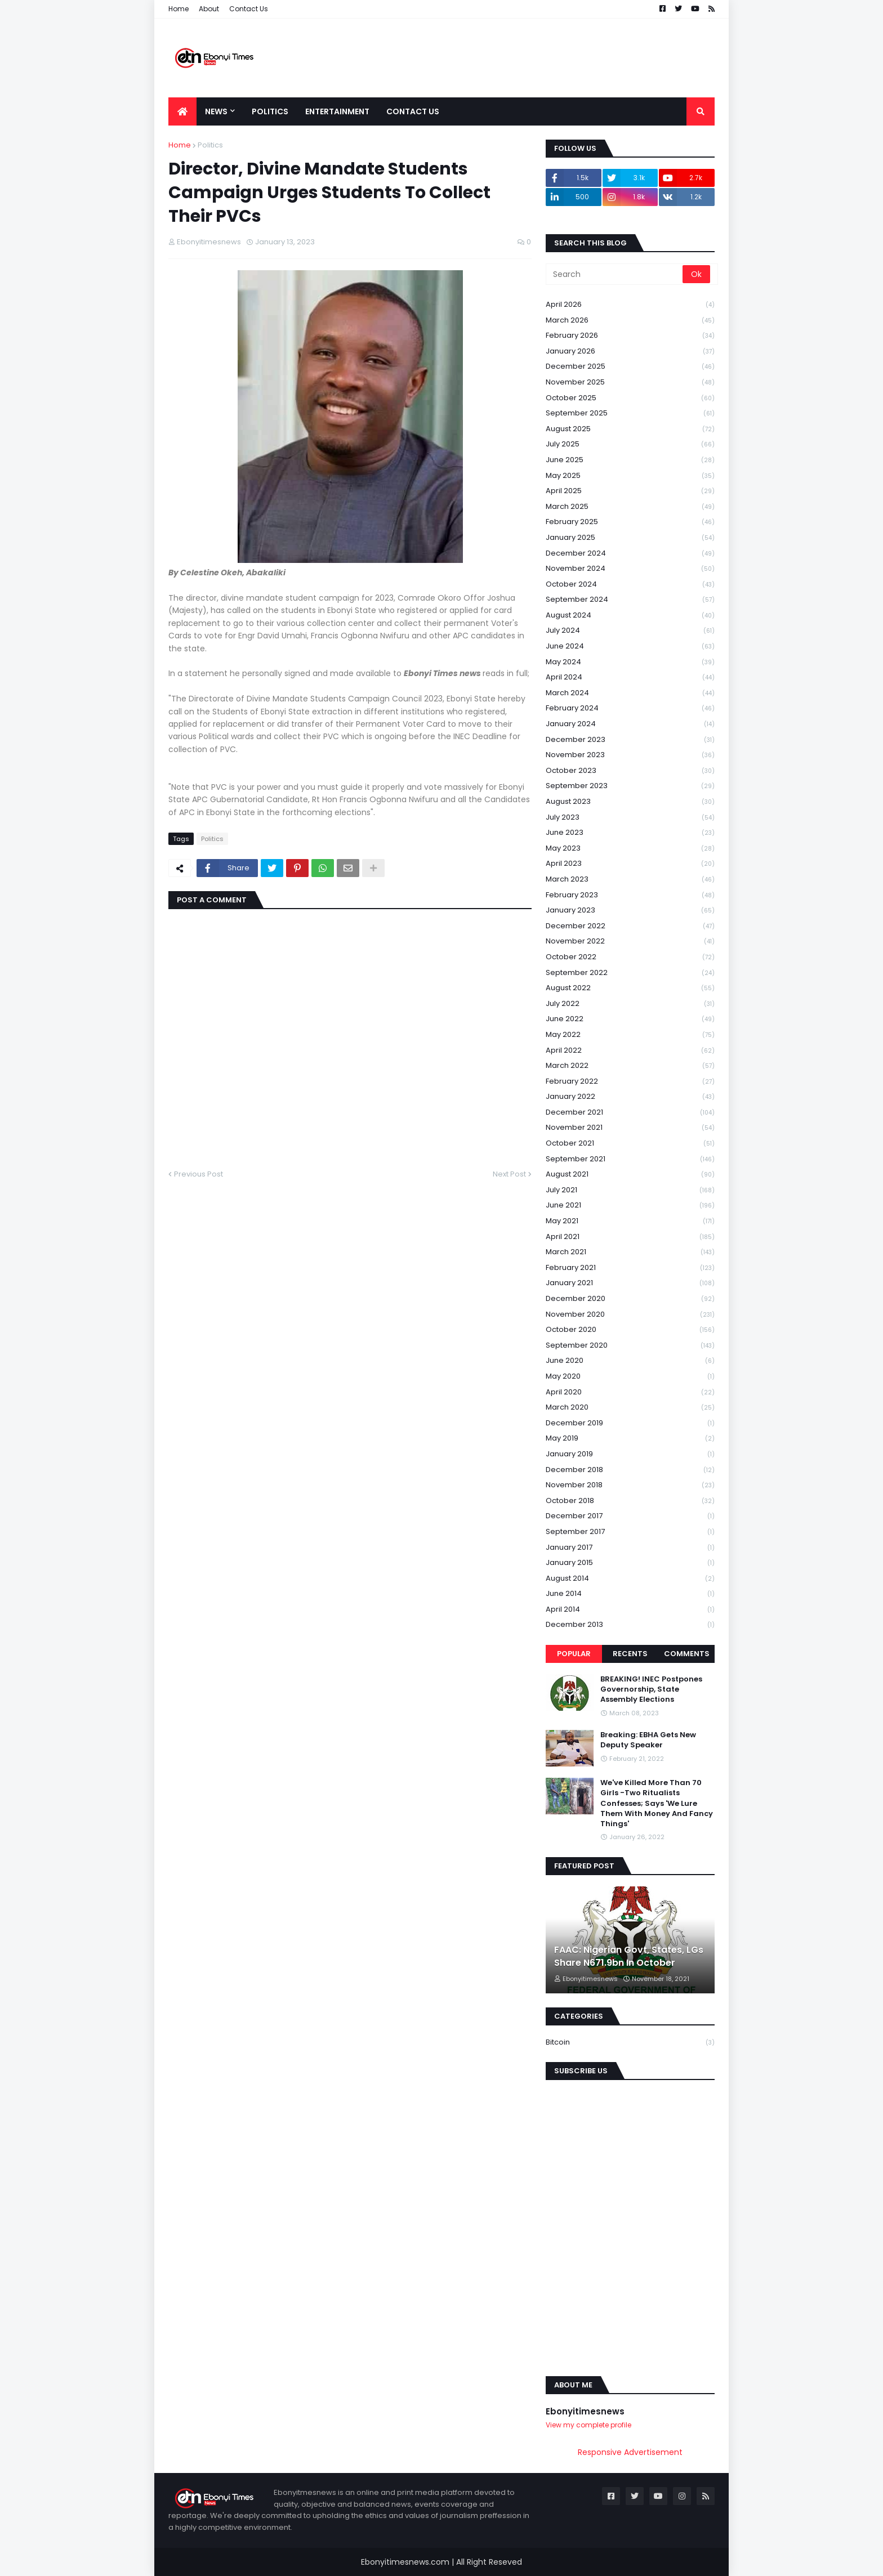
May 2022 (630, 1035)
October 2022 (630, 957)
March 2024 (630, 693)
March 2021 (630, 1252)
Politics (210, 145)
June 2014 (630, 1594)
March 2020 (630, 1408)
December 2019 (630, 1423)
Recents (630, 1653)
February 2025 (630, 522)
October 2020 (630, 1330)
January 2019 (630, 1454)
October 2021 (630, 1144)
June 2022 (630, 1019)
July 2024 (630, 631)
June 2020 (630, 1361)
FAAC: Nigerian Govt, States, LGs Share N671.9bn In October (628, 1956)
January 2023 (630, 910)
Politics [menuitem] (270, 111)
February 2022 (630, 1082)
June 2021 (630, 1205)
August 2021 (630, 1174)
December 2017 (630, 1516)
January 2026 (630, 351)
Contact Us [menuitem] (412, 111)
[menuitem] (182, 111)
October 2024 (630, 585)
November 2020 (630, 1315)
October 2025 (630, 398)
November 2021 (630, 1128)
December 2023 (630, 740)
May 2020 (630, 1377)
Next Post (509, 1174)
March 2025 (630, 507)
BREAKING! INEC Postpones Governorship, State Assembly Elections (651, 1689)
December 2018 (630, 1470)
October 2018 (630, 1501)
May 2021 (630, 1221)
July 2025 (630, 444)
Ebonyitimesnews (585, 2411)
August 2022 (630, 988)
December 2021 (630, 1113)
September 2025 (630, 413)
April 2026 (630, 305)
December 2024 (630, 554)
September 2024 (630, 600)
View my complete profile (588, 2425)
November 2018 (630, 1485)
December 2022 (630, 926)
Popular (574, 1653)
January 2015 (630, 1563)
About (209, 9)
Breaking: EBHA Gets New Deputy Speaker (648, 1740)
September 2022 (630, 973)
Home (178, 9)
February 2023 (630, 895)
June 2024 (630, 646)
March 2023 (630, 880)
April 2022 (630, 1051)
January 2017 (630, 1548)
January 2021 (630, 1283)
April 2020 (630, 1392)
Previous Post (198, 1174)
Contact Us (248, 9)
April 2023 (630, 864)
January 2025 (630, 538)
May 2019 (630, 1438)
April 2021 (630, 1237)
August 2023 (630, 802)
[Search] (615, 274)
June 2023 (630, 833)
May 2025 (630, 476)
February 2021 (630, 1268)
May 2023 (630, 849)
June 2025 (630, 460)
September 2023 (630, 786)
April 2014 (630, 1610)
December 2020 (630, 1299)
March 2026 (630, 321)
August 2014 (630, 1579)
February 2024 (630, 708)
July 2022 (630, 1004)
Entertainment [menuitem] (337, 111)
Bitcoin (630, 2042)
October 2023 (630, 771)
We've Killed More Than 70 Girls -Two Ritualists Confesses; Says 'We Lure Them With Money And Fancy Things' (656, 1803)
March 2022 (630, 1066)
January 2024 (630, 724)
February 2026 (630, 336)
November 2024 (630, 569)
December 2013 (630, 1624)
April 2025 (630, 491)
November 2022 (630, 941)
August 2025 (630, 429)
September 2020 (630, 1346)
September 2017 (630, 1532)
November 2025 (630, 382)
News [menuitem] (216, 111)
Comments (687, 1653)
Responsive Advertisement (630, 2452)
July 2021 (630, 1190)
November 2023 (630, 755)
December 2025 (630, 367)
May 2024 (630, 662)
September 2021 (630, 1159)
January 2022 (630, 1097)
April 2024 (630, 677)
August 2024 (630, 615)
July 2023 (630, 818)
